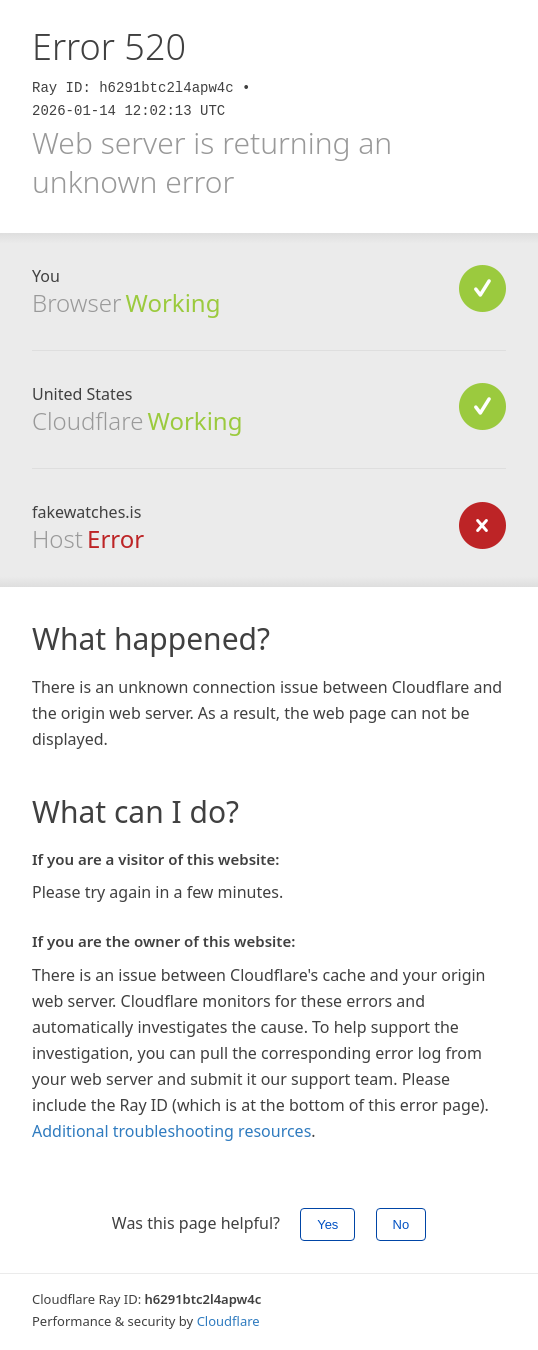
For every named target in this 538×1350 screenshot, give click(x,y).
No (401, 1224)
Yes (327, 1224)
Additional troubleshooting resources (171, 1131)
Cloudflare (228, 1321)
